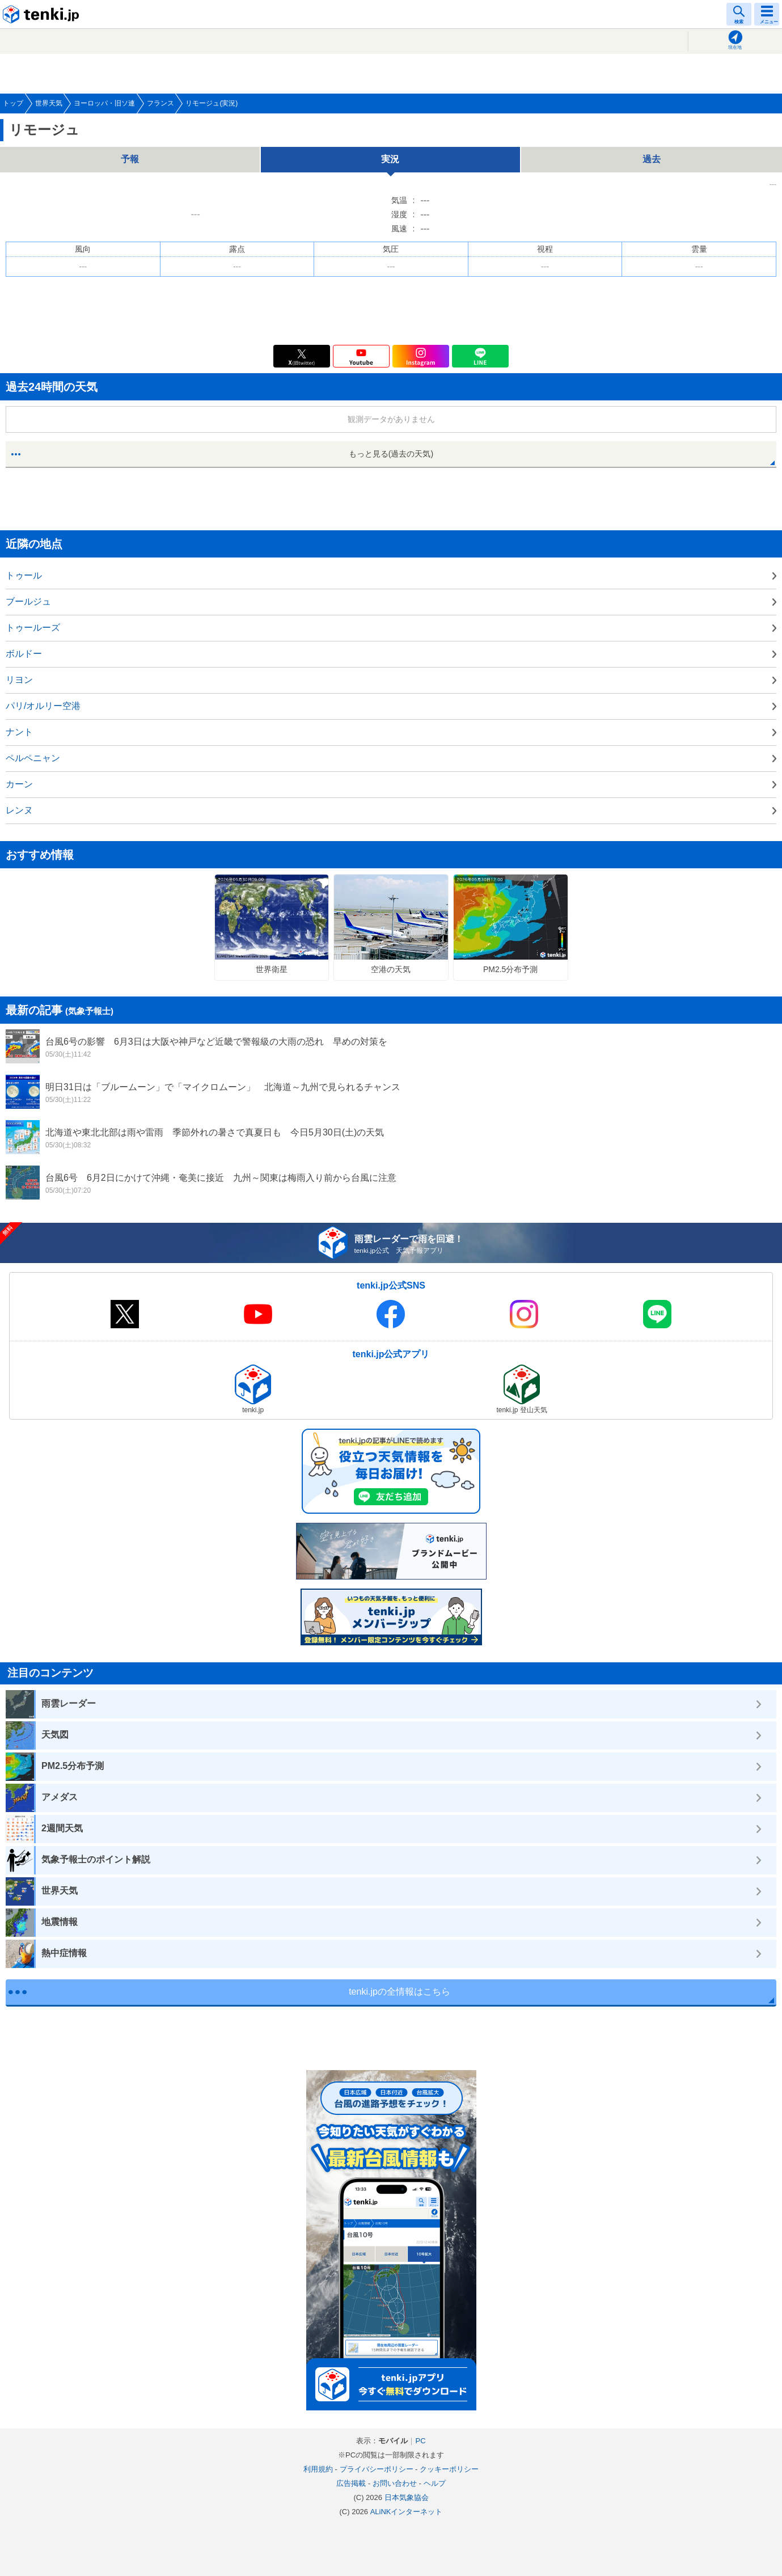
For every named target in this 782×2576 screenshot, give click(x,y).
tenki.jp (42, 14)
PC (420, 2440)
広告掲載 (351, 2483)
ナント (19, 732)
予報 (130, 159)
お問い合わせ (395, 2483)
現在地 (735, 47)
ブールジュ (28, 601)
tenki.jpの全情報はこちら (399, 1991)
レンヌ (19, 810)
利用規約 (318, 2469)
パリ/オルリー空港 (43, 706)
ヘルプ (435, 2483)
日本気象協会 (406, 2497)
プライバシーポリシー (376, 2469)
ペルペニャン (33, 758)
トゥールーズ (33, 627)
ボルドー (24, 653)
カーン (19, 784)
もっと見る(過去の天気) (391, 453)
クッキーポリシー (449, 2469)
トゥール (24, 575)
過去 (651, 159)
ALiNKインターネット (406, 2511)
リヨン (19, 680)
